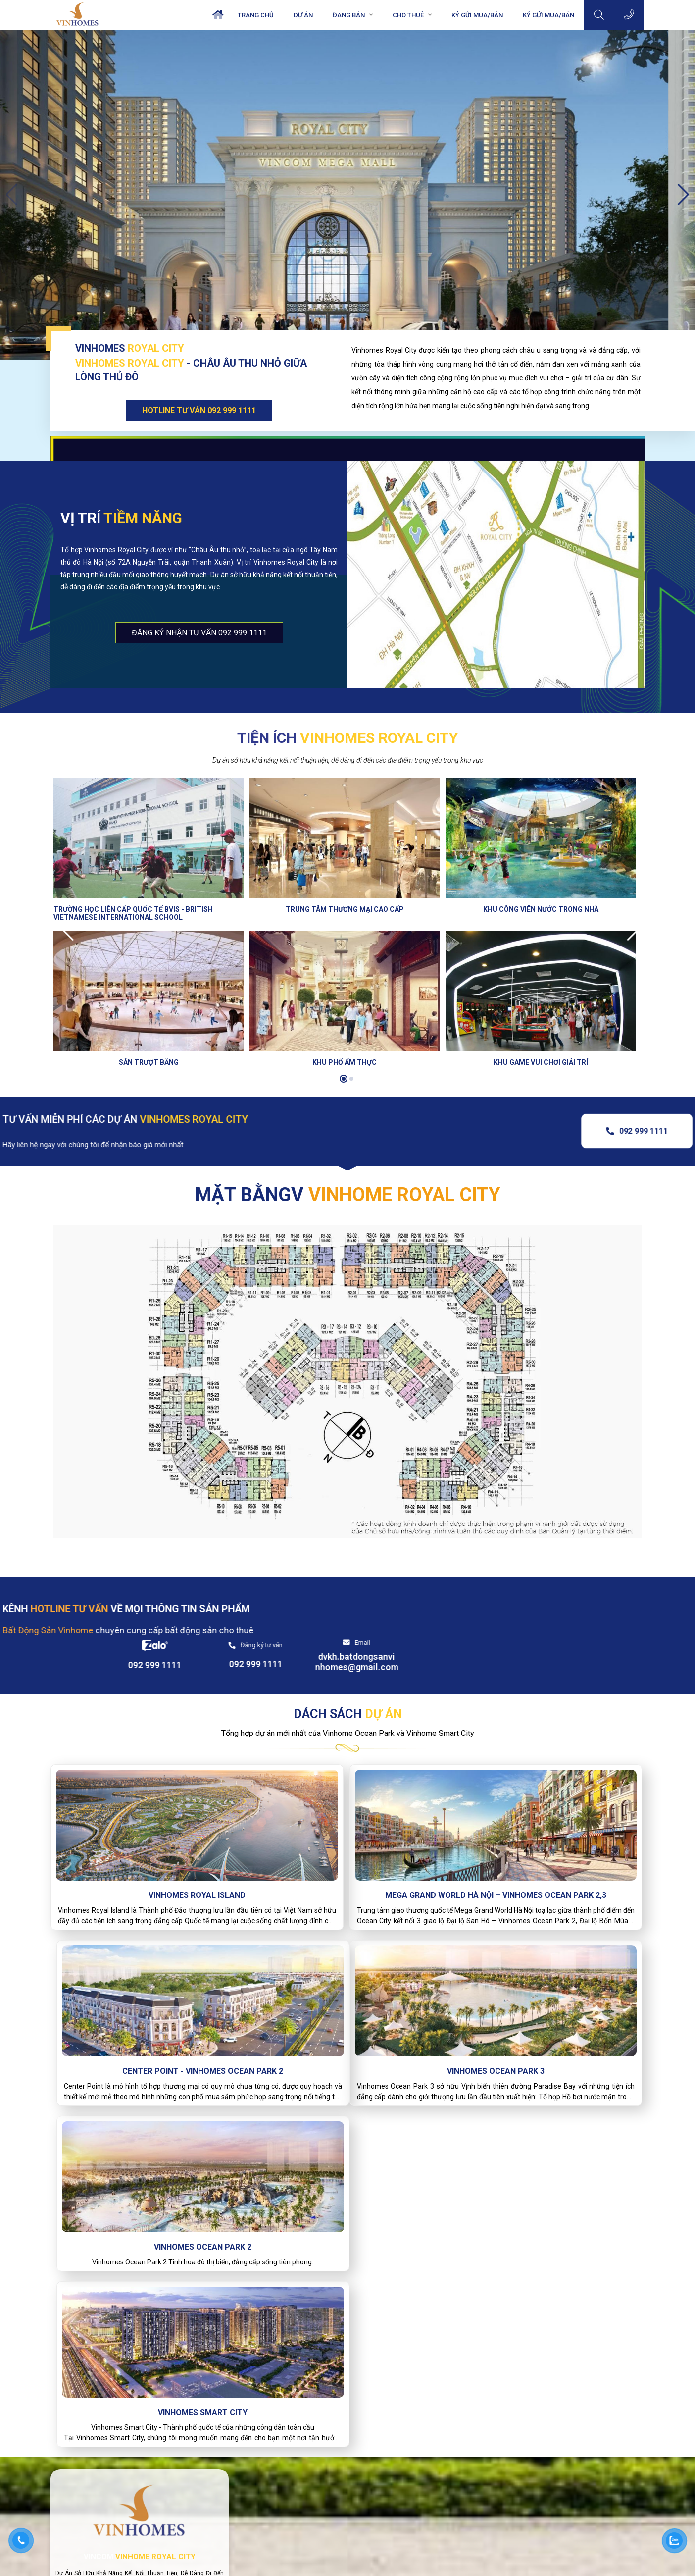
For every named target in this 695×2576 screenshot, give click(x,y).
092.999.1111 (269, 2487)
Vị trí (121, 517)
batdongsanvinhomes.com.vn (296, 2529)
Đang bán (349, 15)
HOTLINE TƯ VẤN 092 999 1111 (199, 410)
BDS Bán (423, 2430)
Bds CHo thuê (553, 2430)
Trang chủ (256, 15)
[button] (683, 195)
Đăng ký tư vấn (505, 1609)
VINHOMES (129, 348)
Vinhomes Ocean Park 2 (347, 2049)
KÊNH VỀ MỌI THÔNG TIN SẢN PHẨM (174, 1609)
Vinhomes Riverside (440, 2491)
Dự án (303, 15)
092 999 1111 (596, 1131)
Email (605, 1606)
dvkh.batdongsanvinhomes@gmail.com (600, 1625)
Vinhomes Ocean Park (443, 2455)
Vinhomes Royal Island (146, 1862)
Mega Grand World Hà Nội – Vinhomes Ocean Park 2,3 (347, 1868)
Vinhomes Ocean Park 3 (147, 2049)
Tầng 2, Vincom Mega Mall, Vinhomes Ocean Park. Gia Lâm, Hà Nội (318, 2460)
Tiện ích (347, 737)
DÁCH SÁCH (348, 1681)
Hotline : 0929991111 (192, 2394)
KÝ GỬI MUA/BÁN (548, 15)
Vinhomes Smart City (547, 2049)
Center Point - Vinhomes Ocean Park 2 (547, 1862)
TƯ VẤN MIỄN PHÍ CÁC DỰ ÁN (173, 1119)
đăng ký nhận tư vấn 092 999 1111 (199, 632)
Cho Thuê (408, 15)
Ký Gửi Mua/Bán (477, 15)
